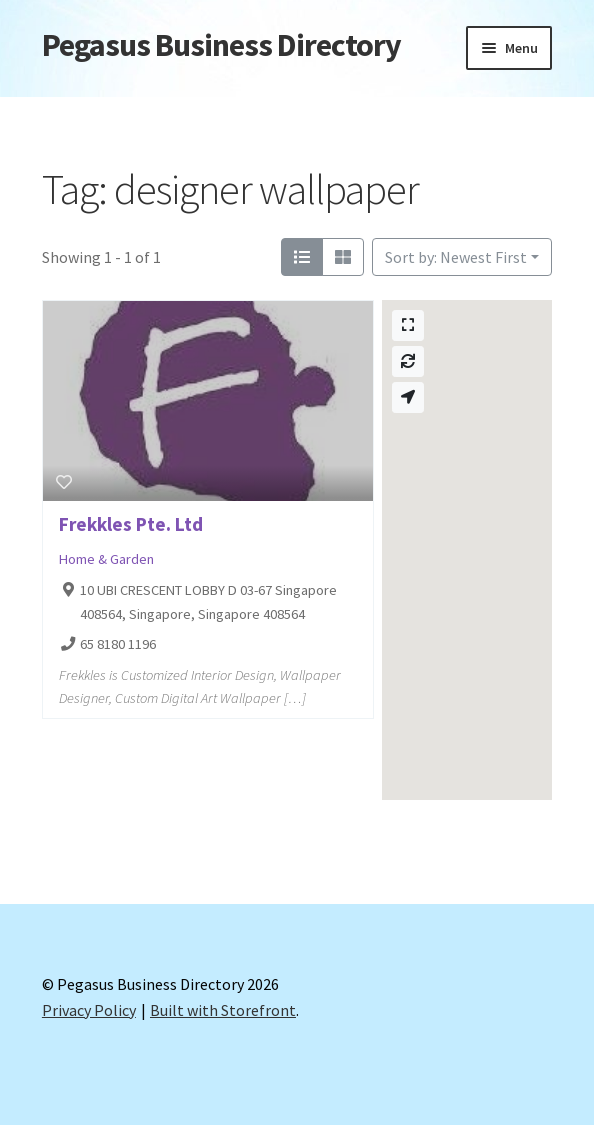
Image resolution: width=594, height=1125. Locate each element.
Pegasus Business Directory (221, 45)
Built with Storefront (223, 1010)
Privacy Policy (89, 1010)
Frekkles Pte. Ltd (131, 524)
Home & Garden (106, 559)
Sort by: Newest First (456, 257)
